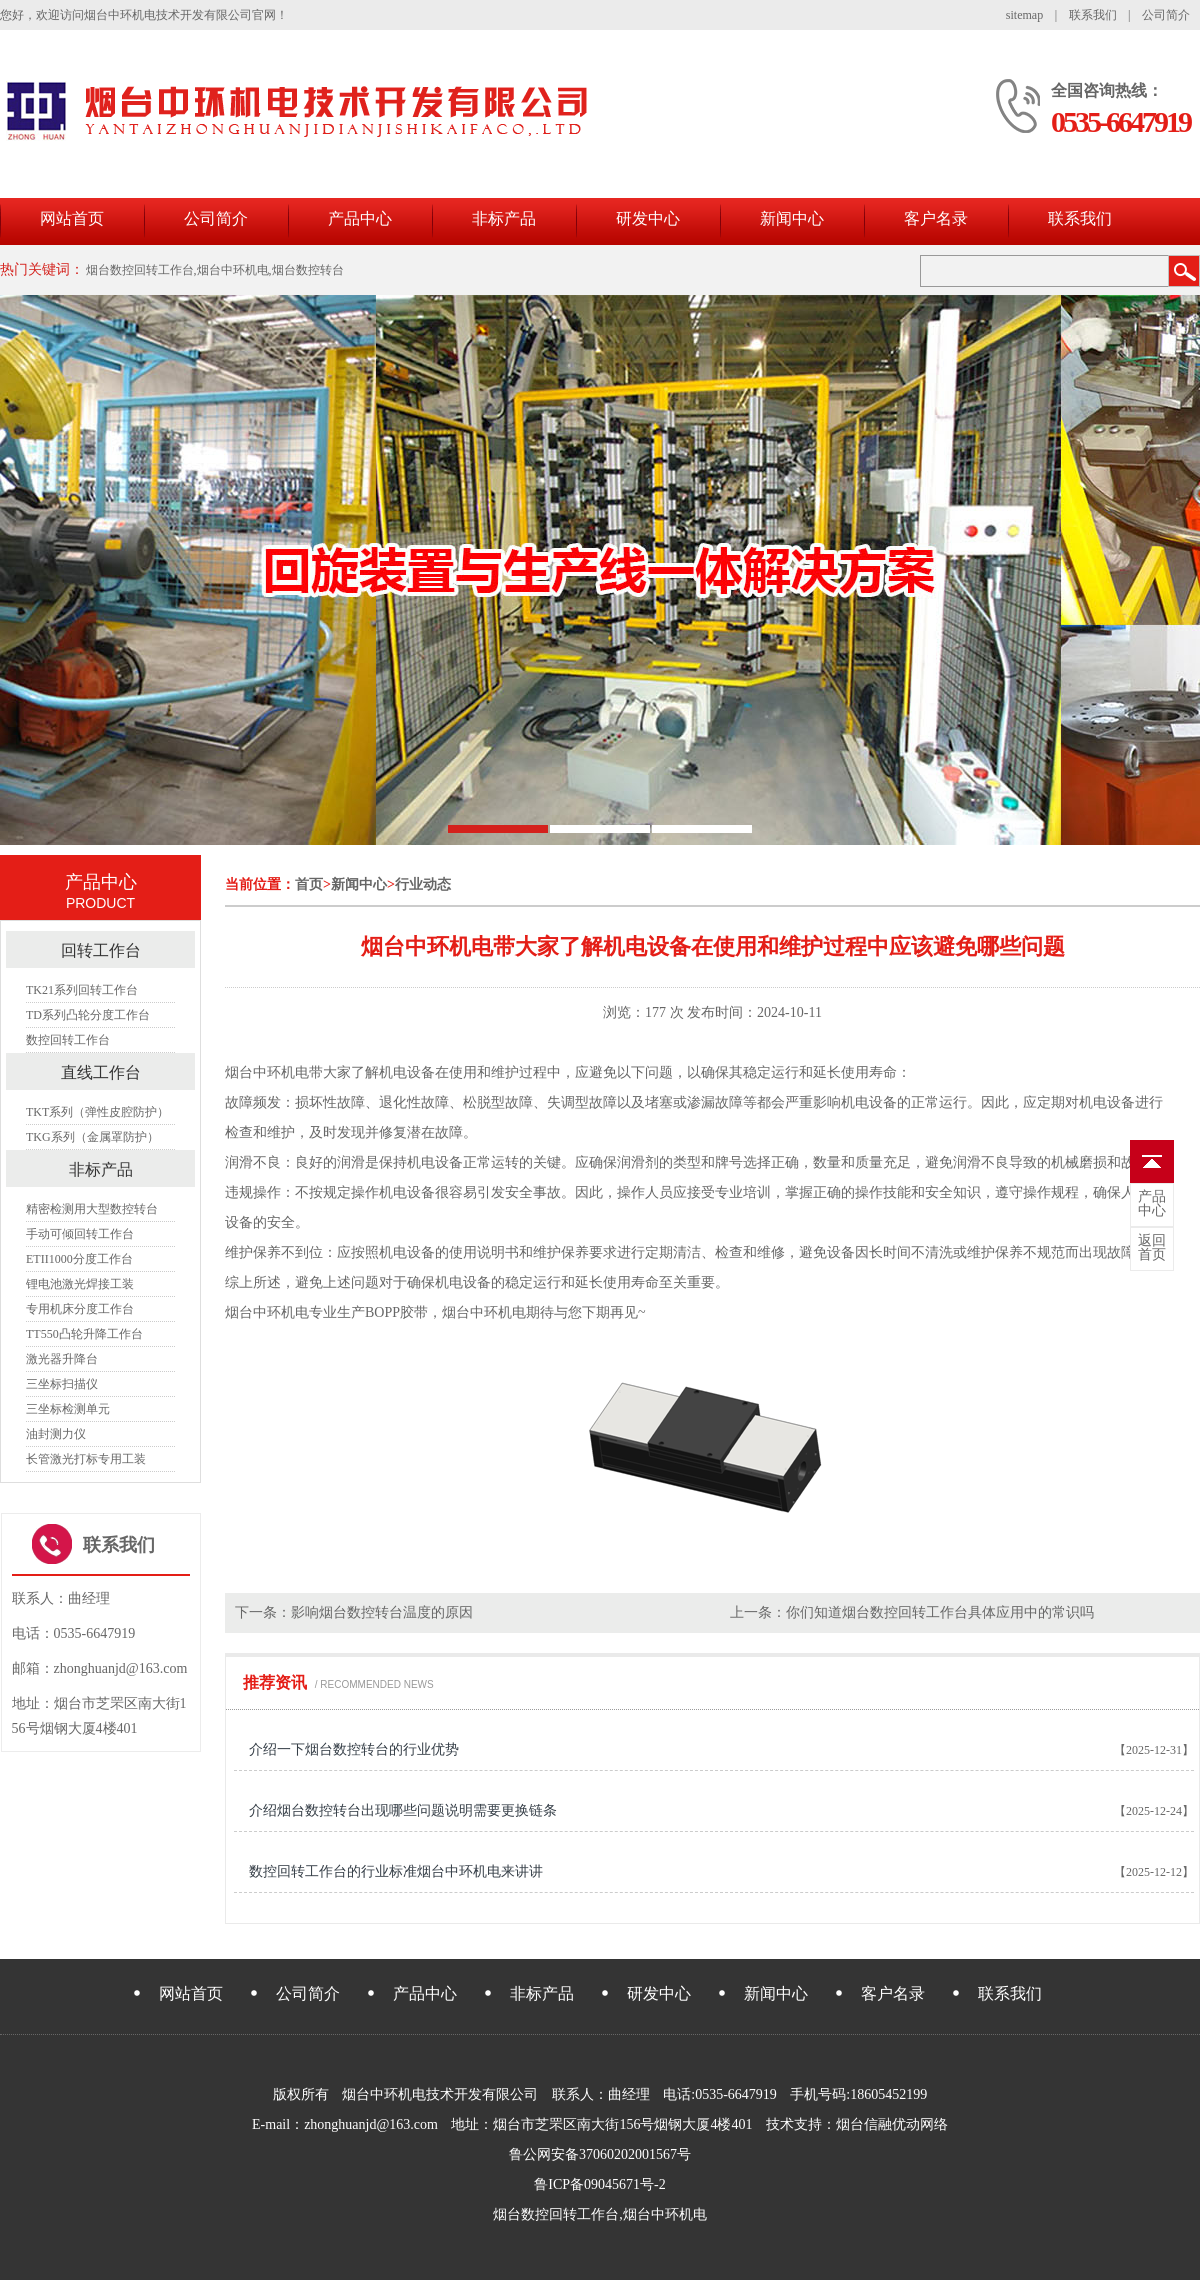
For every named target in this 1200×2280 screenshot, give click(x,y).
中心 (1152, 1204)
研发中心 (648, 218)
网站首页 (72, 218)
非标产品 (504, 218)
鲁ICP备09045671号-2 (599, 2184)
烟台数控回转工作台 (556, 2214)
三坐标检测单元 (68, 1409)
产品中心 (360, 218)
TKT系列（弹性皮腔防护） (97, 1112)
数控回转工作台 (68, 1040)
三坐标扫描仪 (62, 1384)
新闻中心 (792, 218)
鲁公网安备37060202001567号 (600, 2154)
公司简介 (1166, 15)
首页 (309, 884)
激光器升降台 (62, 1359)
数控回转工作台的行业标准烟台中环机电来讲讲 (396, 1871)
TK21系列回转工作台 (82, 990)
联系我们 (1093, 15)
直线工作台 (101, 1072)
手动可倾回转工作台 (80, 1234)
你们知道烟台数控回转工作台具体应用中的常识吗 (940, 1612)
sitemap (1024, 15)
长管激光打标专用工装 (86, 1459)
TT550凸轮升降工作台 (84, 1334)
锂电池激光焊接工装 (80, 1284)
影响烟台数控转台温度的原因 (382, 1612)
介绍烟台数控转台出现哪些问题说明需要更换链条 (403, 1810)
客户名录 (936, 218)
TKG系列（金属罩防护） (92, 1137)
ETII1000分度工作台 (79, 1259)
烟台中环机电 (665, 2214)
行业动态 (423, 884)
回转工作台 (101, 950)
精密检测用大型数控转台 (92, 1209)
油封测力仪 (56, 1434)
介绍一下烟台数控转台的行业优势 (354, 1749)
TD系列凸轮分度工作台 (88, 1015)
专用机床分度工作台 (80, 1309)
